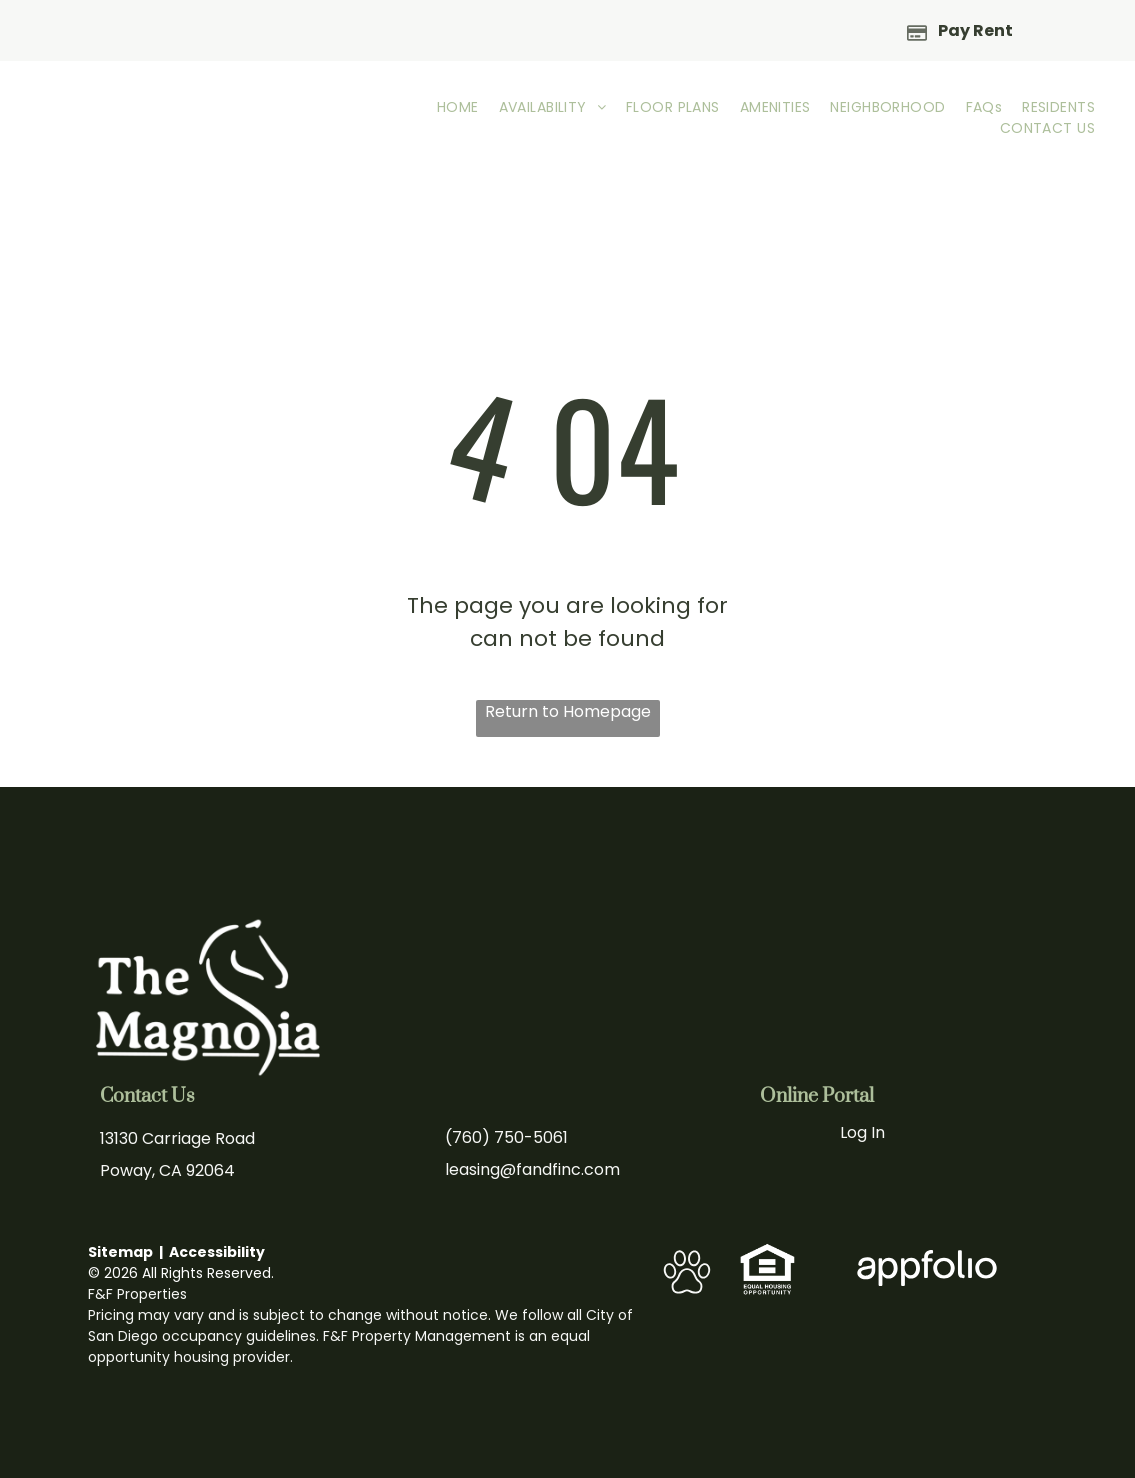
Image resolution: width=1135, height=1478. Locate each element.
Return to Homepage (568, 711)
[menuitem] (458, 107)
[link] (767, 1253)
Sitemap (120, 1252)
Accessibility (217, 1252)
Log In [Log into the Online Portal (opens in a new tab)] (862, 1132)
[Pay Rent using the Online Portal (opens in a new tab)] (960, 30)
